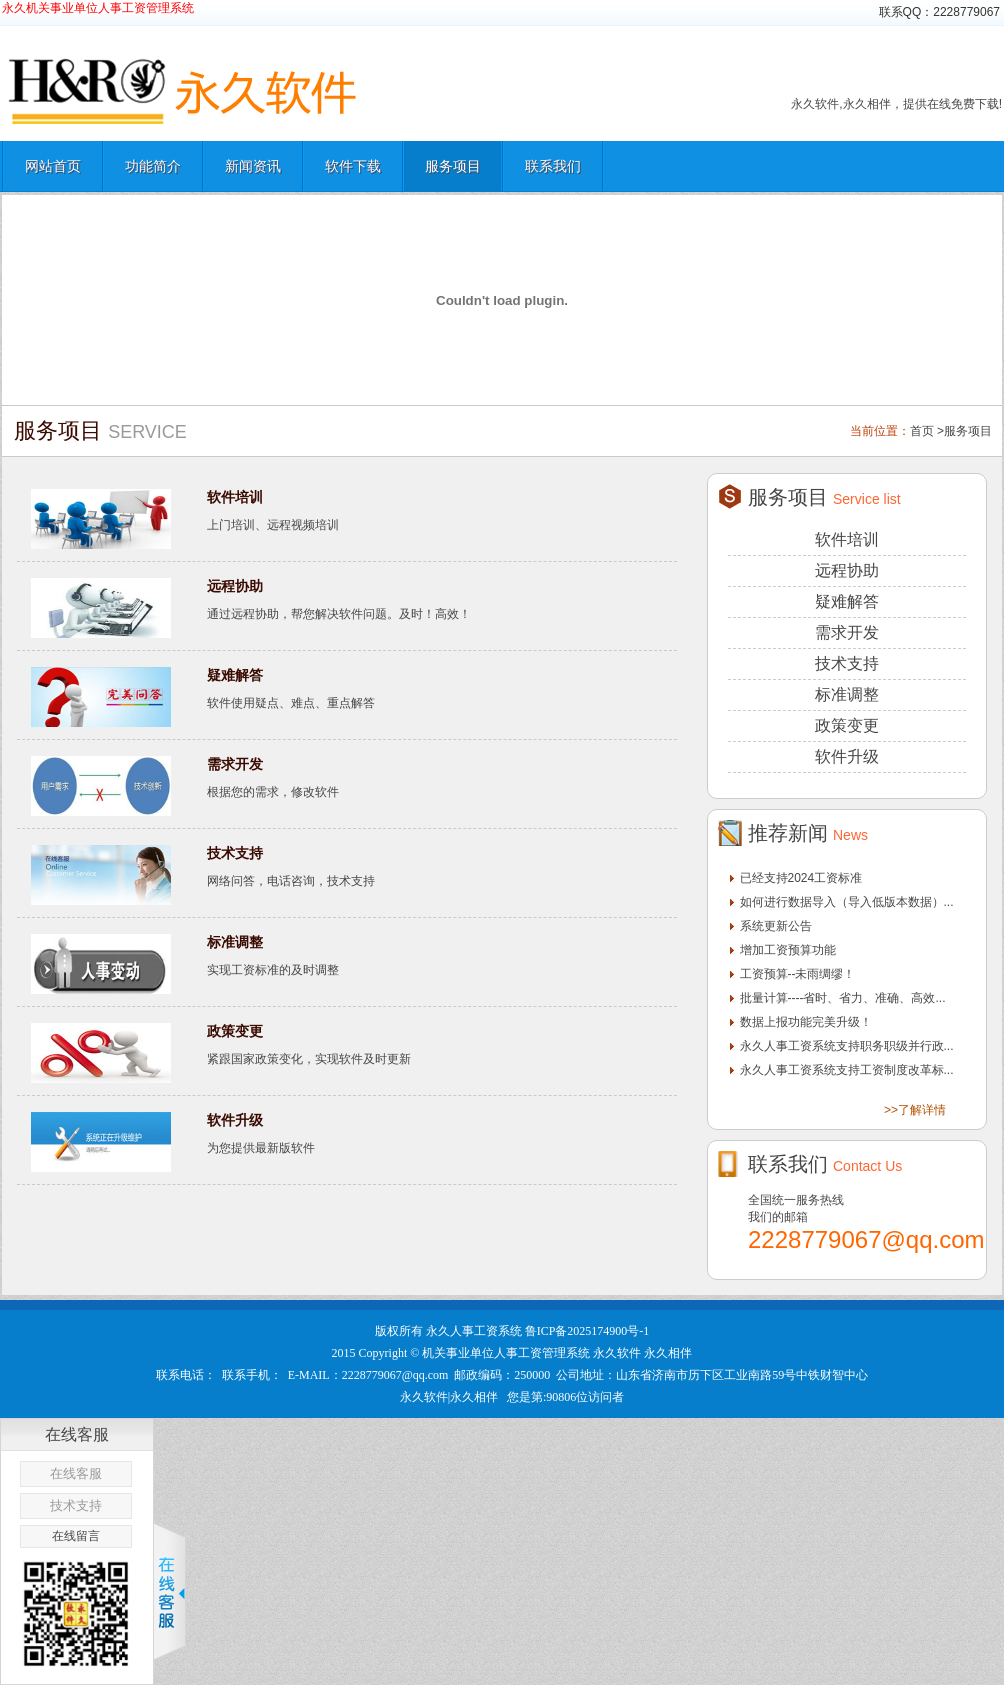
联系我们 (553, 166)
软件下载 (353, 166)
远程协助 (235, 586)
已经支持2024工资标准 (801, 878)
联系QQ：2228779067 (939, 12)
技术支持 (235, 853)
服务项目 (453, 166)
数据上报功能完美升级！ (806, 1022)
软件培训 (235, 497)
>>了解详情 (915, 1110)
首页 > (927, 431)
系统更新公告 (776, 926)
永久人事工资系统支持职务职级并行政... (847, 1046)
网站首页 (53, 166)
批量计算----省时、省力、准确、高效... (843, 998)
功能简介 (153, 166)
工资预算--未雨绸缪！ (798, 974)
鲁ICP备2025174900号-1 (587, 1331)
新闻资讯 (253, 166)
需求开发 (235, 764)
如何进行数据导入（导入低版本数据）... (847, 902)
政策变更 (235, 1031)
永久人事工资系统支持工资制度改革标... (847, 1070)
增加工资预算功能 (788, 950)
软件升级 (235, 1120)
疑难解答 (235, 675)
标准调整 (235, 942)
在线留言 (76, 1536)
